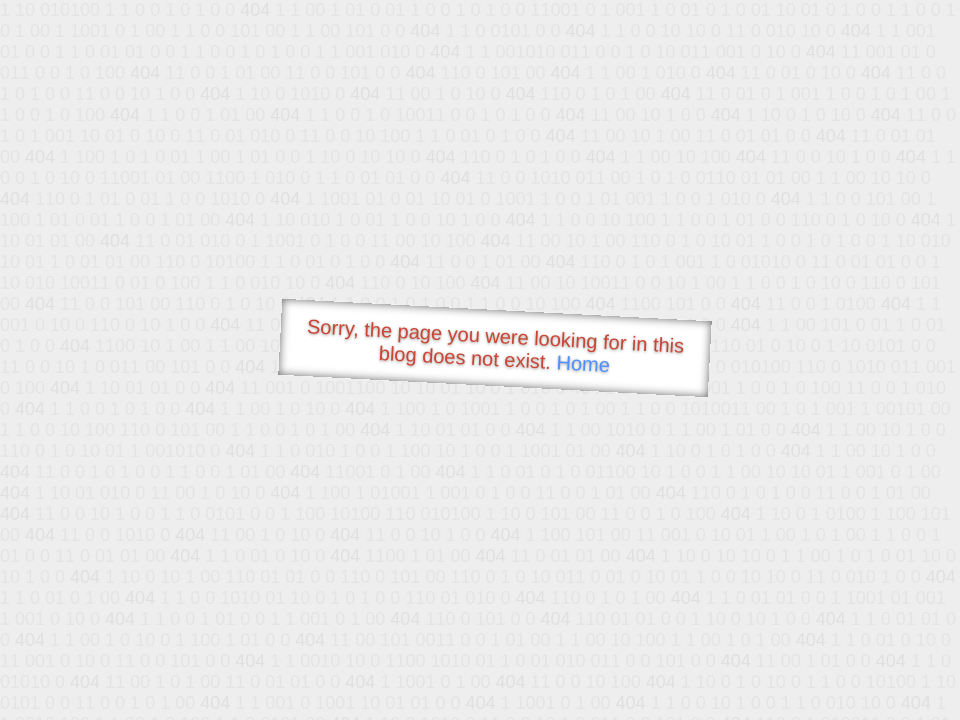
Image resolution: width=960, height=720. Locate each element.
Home (583, 363)
